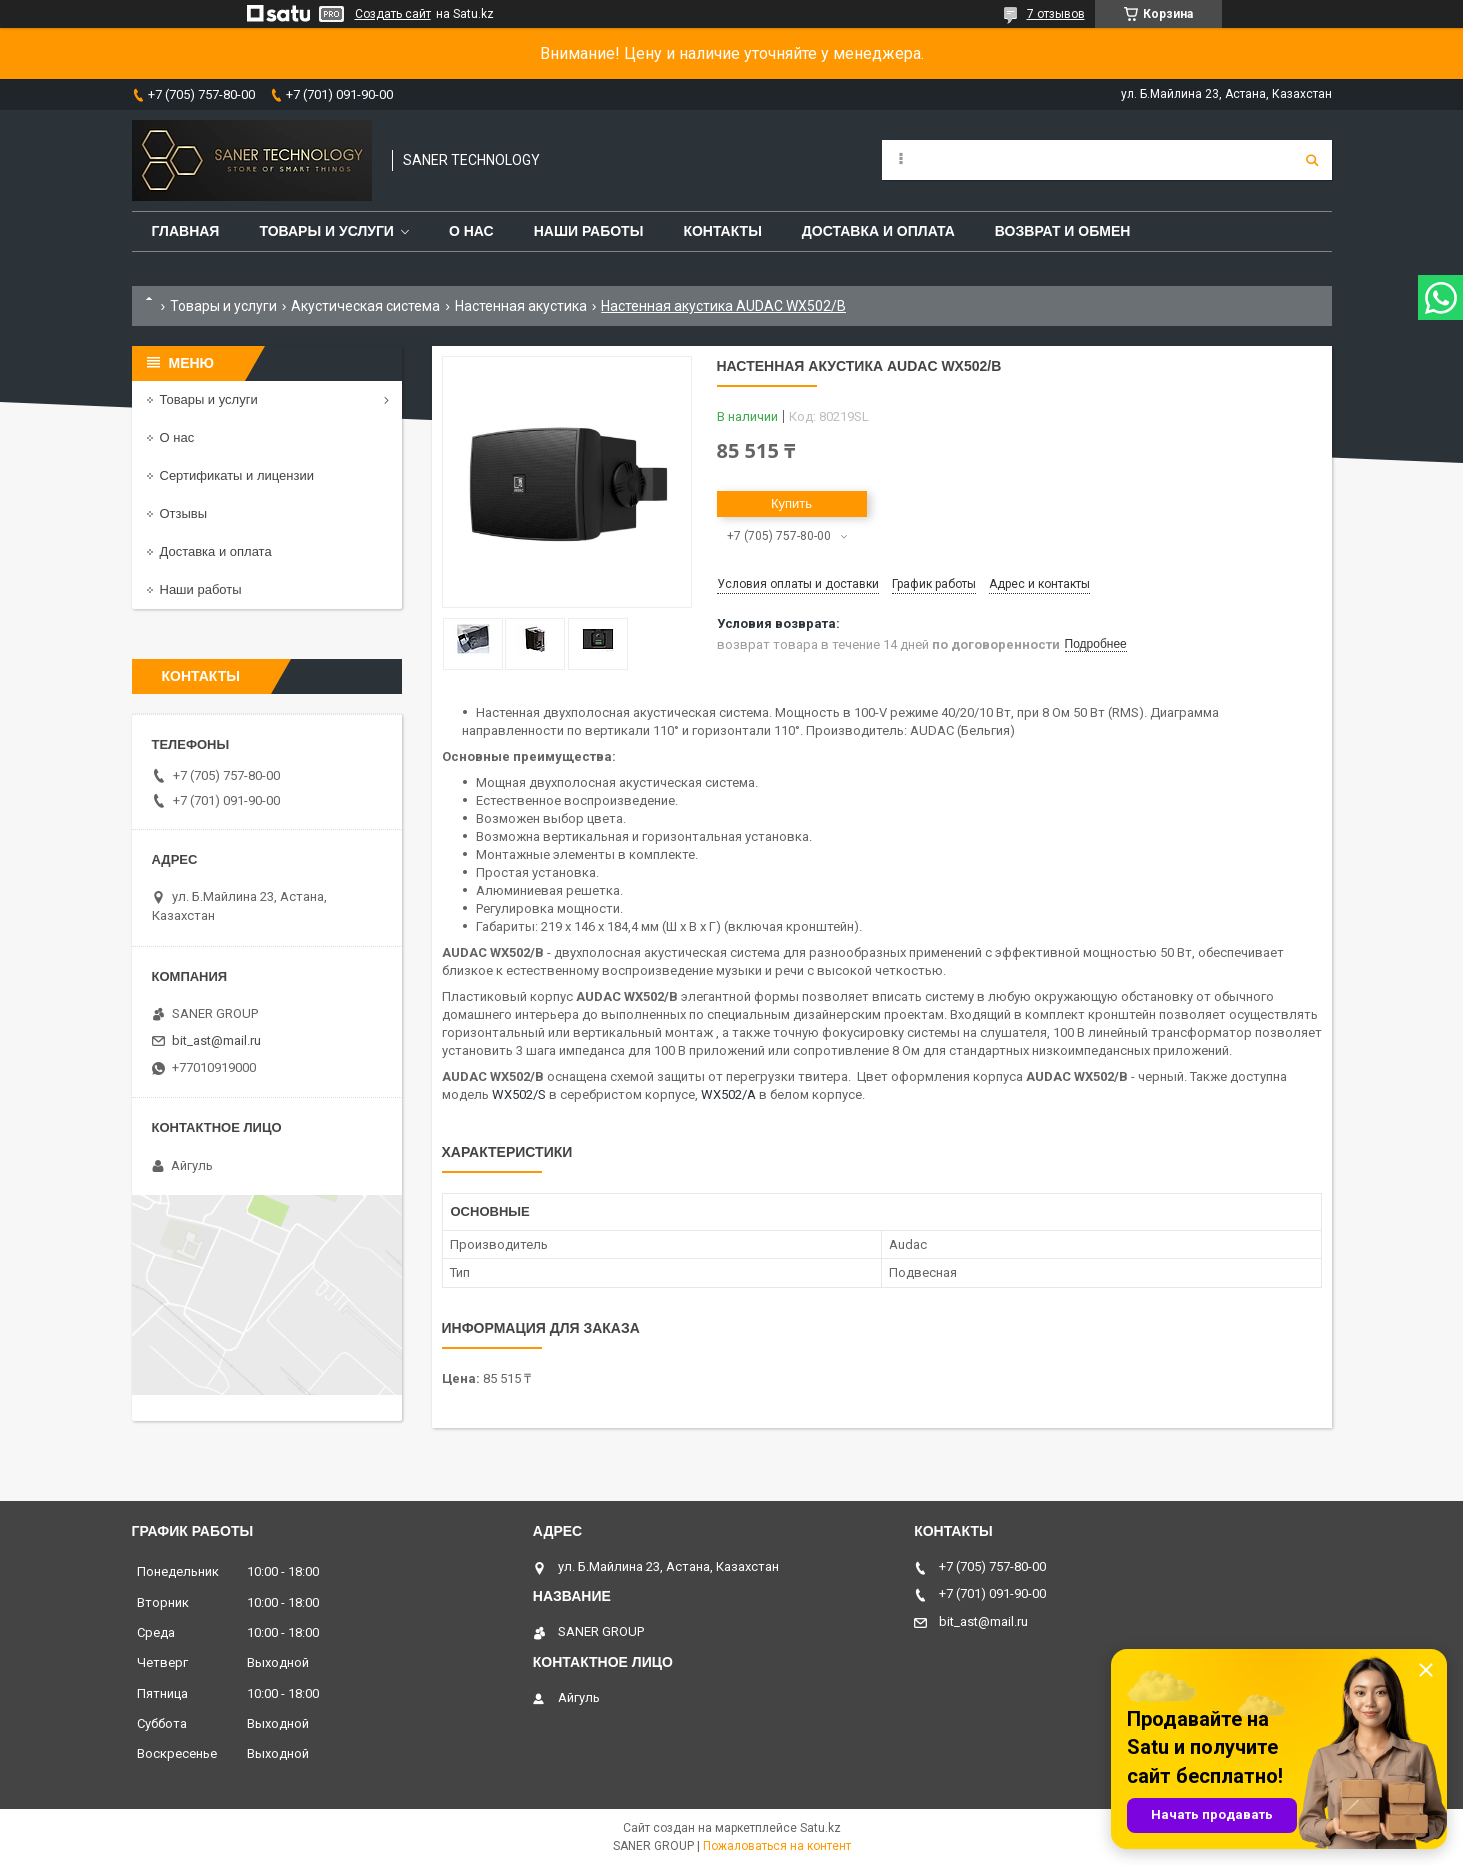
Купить (791, 503)
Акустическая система (365, 306)
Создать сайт (393, 14)
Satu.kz (820, 1828)
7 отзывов (1056, 14)
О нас (471, 231)
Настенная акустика (521, 306)
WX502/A (728, 1094)
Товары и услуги (326, 231)
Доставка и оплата (878, 231)
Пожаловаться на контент (777, 1846)
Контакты (722, 231)
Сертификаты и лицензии (237, 475)
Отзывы (184, 513)
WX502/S (519, 1094)
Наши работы (589, 231)
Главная (186, 231)
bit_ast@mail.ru (216, 1040)
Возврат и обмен (1063, 231)
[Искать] (1312, 160)
